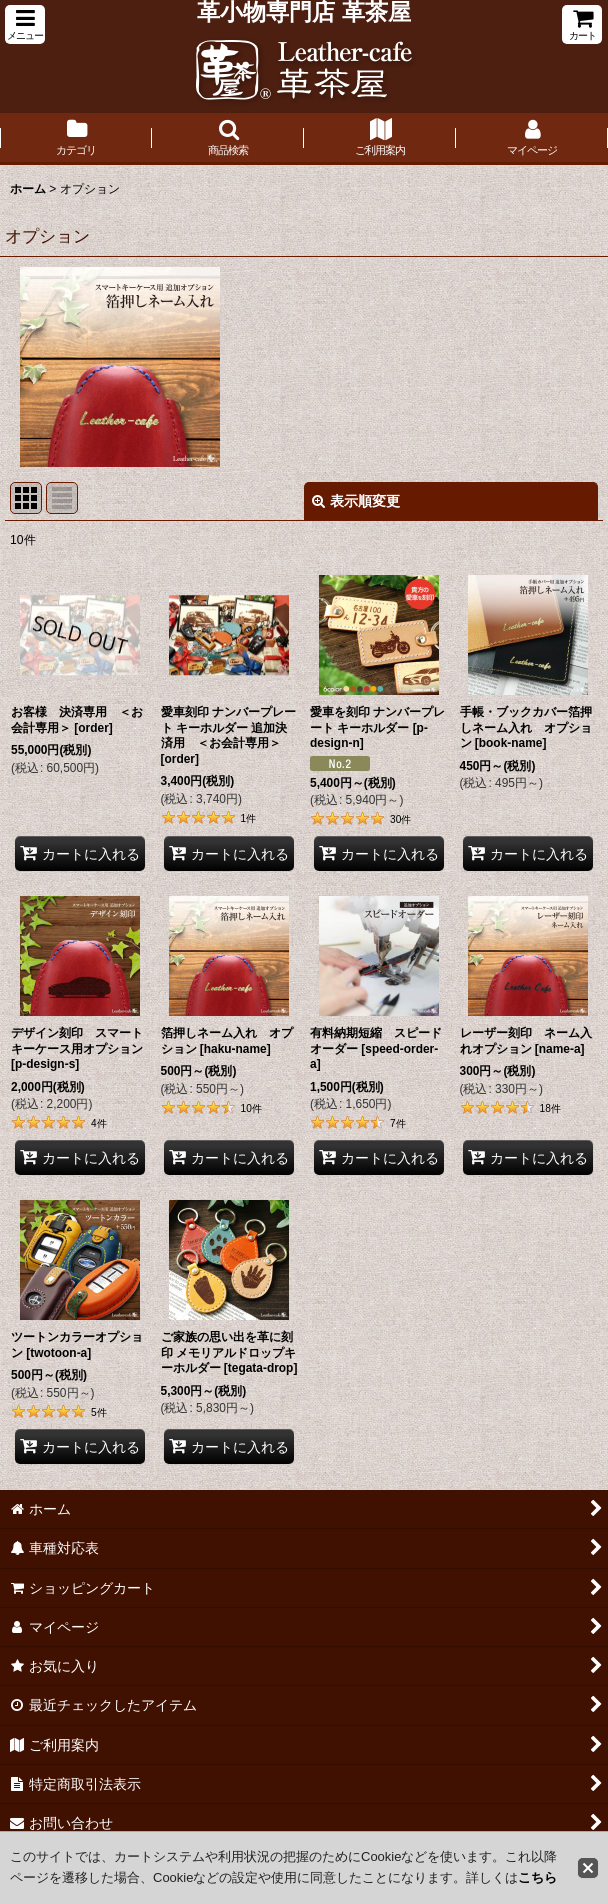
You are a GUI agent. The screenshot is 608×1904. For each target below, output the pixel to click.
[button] (25, 24)
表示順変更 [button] (356, 501)
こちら (537, 1877)
